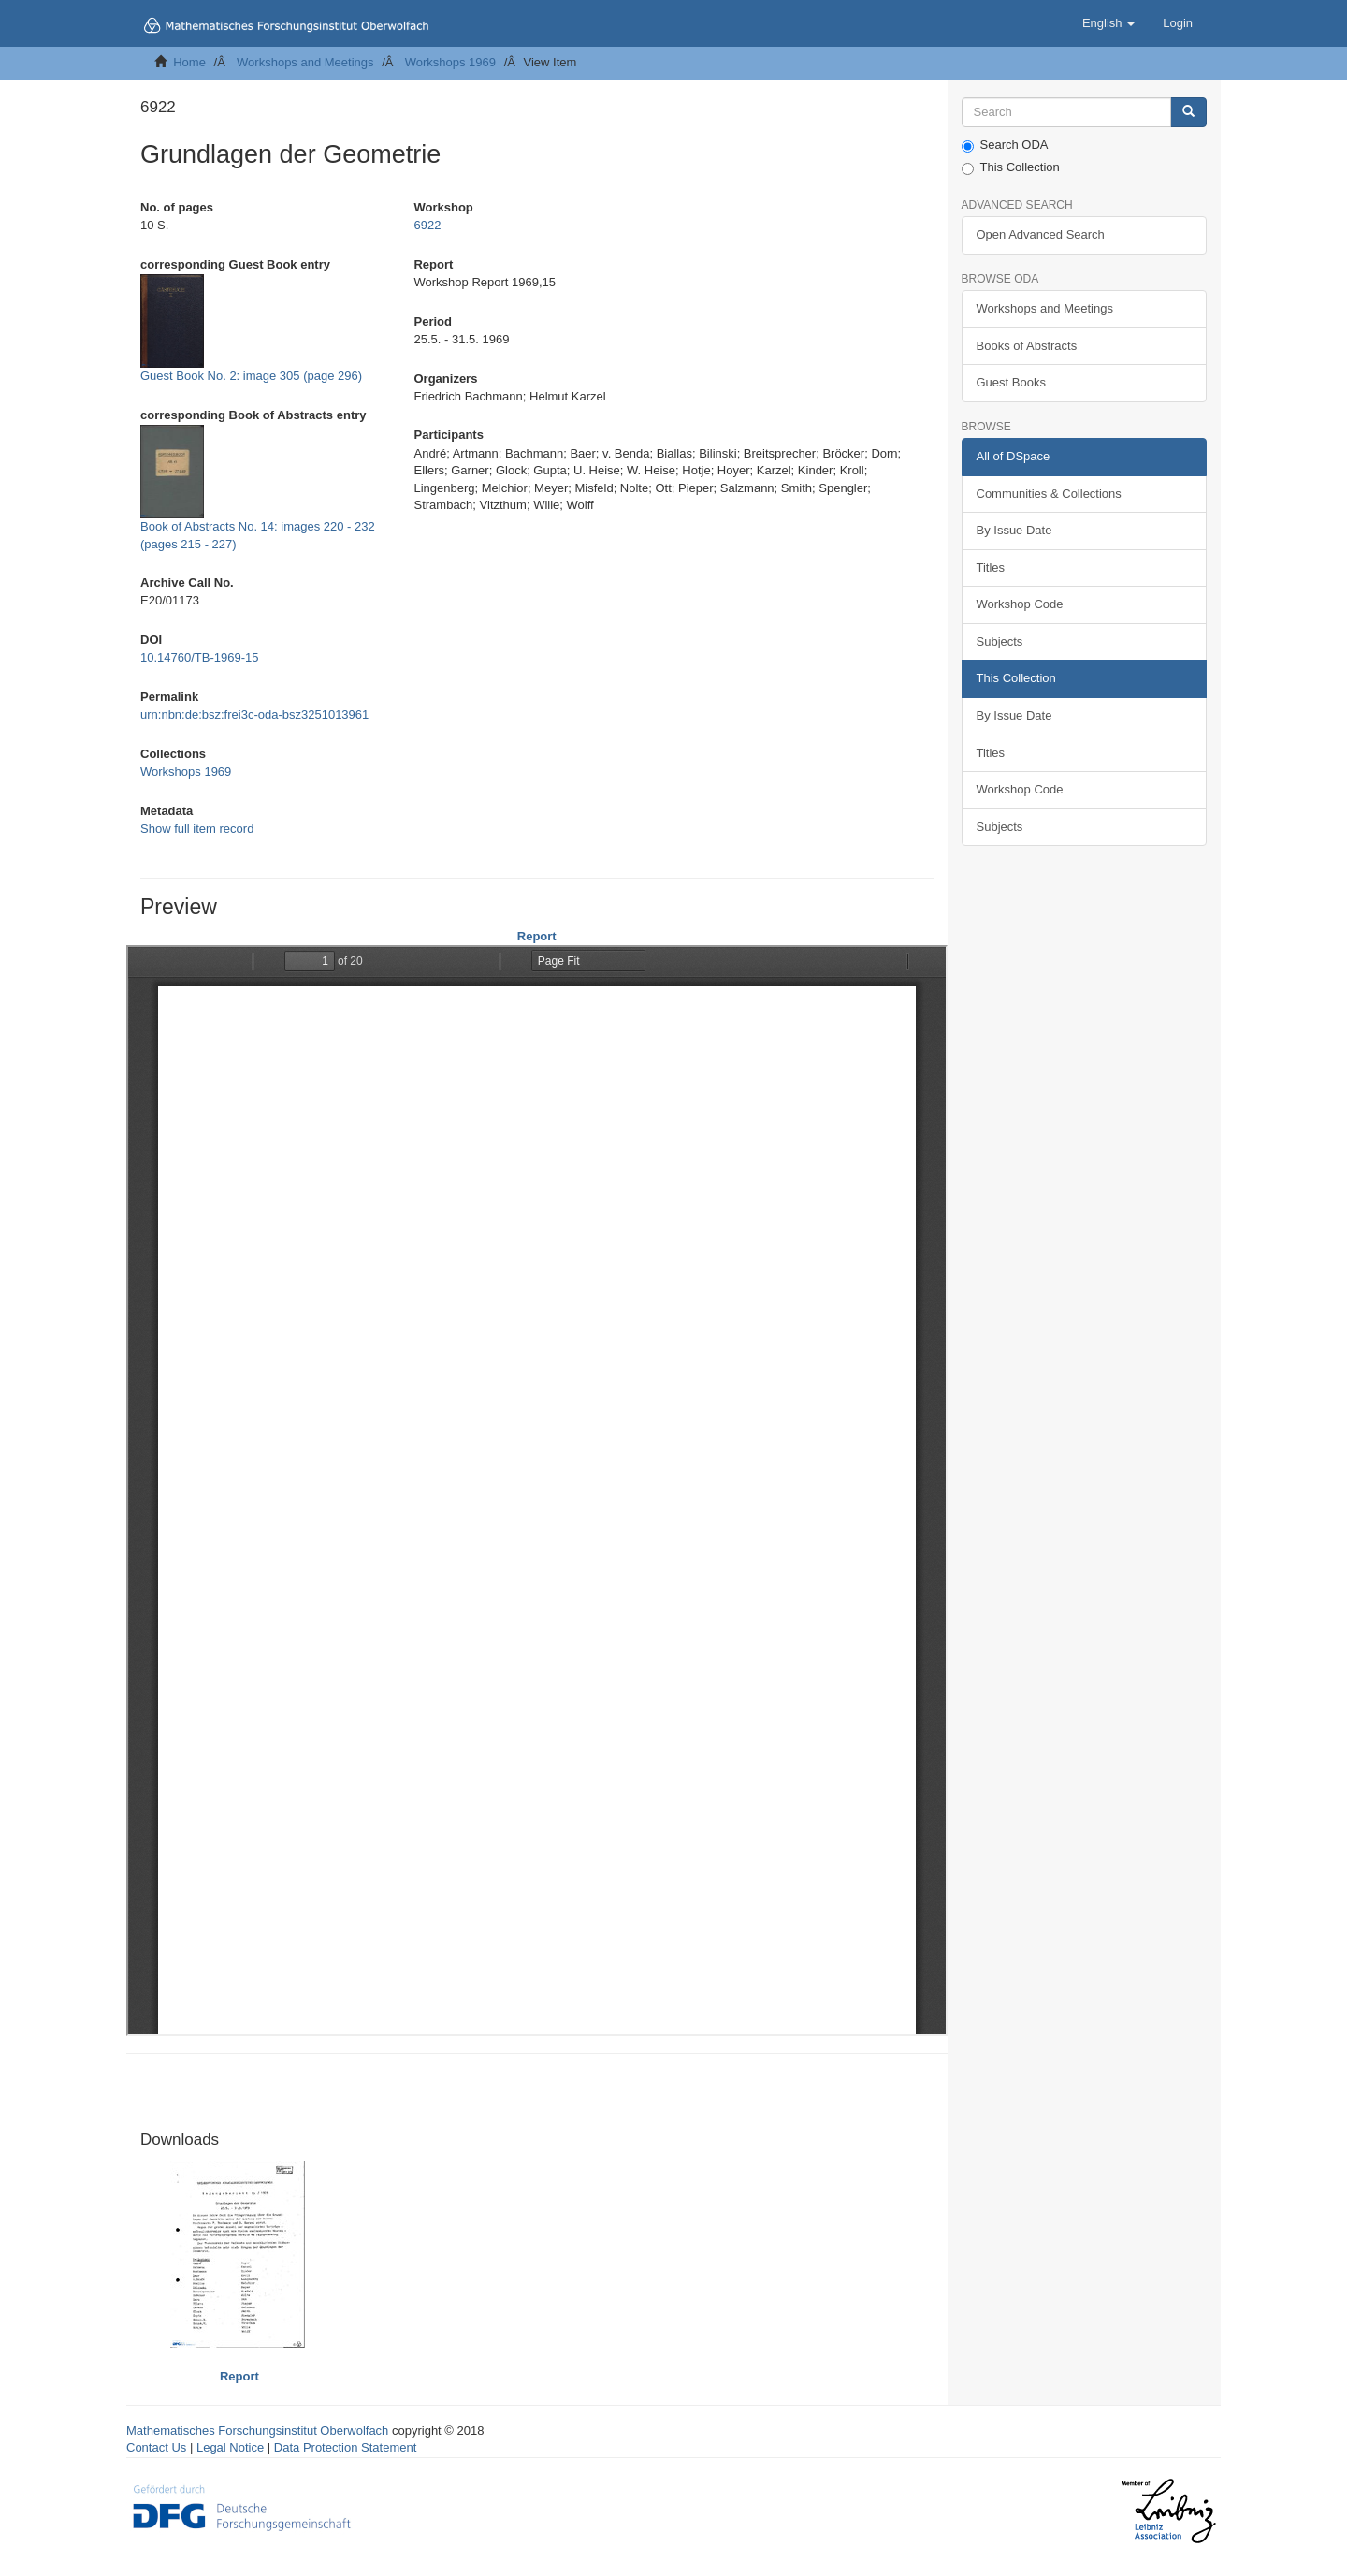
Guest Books (1011, 382)
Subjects (1000, 641)
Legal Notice (230, 2447)
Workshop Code (1020, 604)
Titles (991, 567)
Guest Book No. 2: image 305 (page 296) (251, 376)
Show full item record (196, 829)
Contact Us (156, 2447)
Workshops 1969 (450, 62)
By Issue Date (1014, 530)
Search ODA (1005, 145)
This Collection (1011, 167)
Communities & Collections (1049, 494)
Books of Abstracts (1027, 346)
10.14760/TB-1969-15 (199, 657)
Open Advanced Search (1041, 234)
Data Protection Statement (345, 2447)
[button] (1108, 23)
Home (189, 62)
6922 (427, 225)
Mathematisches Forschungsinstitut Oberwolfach (257, 2430)
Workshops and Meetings (305, 62)
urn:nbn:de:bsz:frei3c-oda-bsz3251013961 (254, 714)
